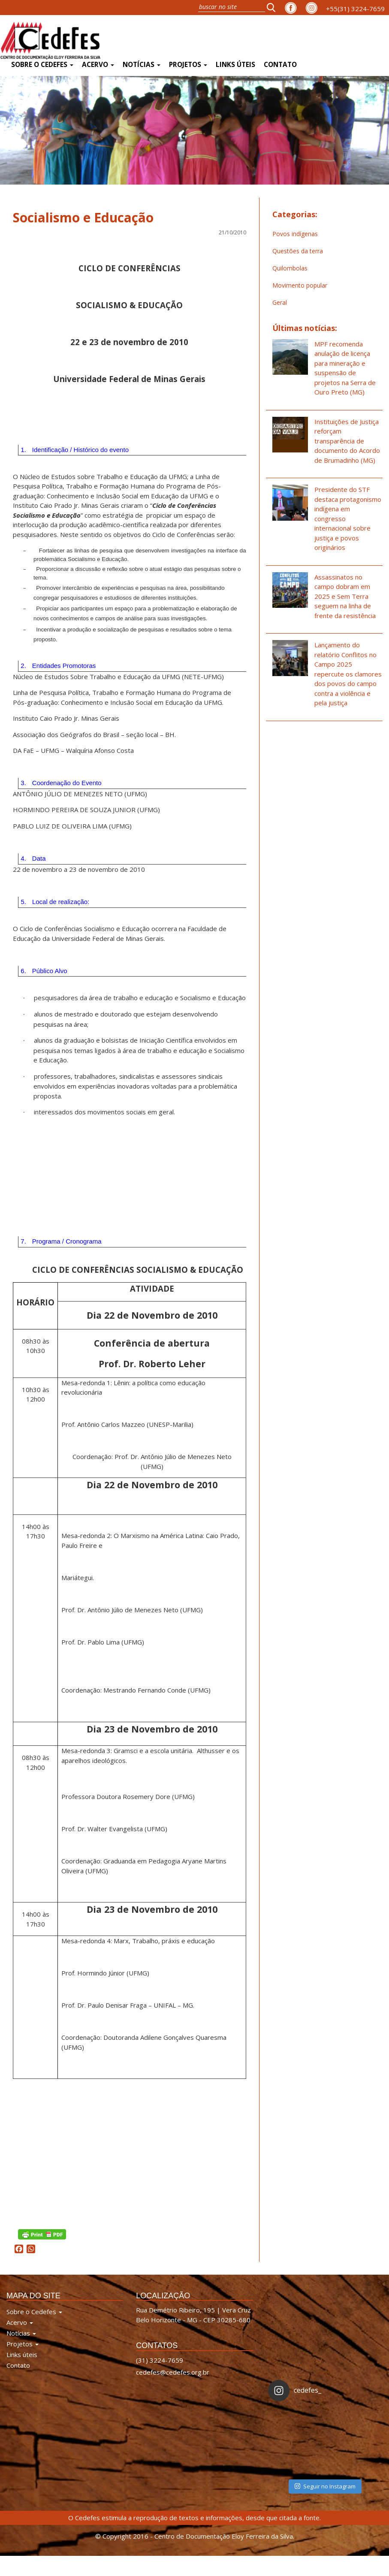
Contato (280, 64)
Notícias (141, 64)
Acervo (98, 64)
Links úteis (235, 64)
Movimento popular (299, 285)
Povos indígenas (295, 234)
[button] (273, 7)
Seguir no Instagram (325, 2484)
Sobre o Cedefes (42, 64)
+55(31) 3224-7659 (355, 8)
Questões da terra (297, 251)
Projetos (188, 64)
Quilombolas (290, 268)
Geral (279, 302)
